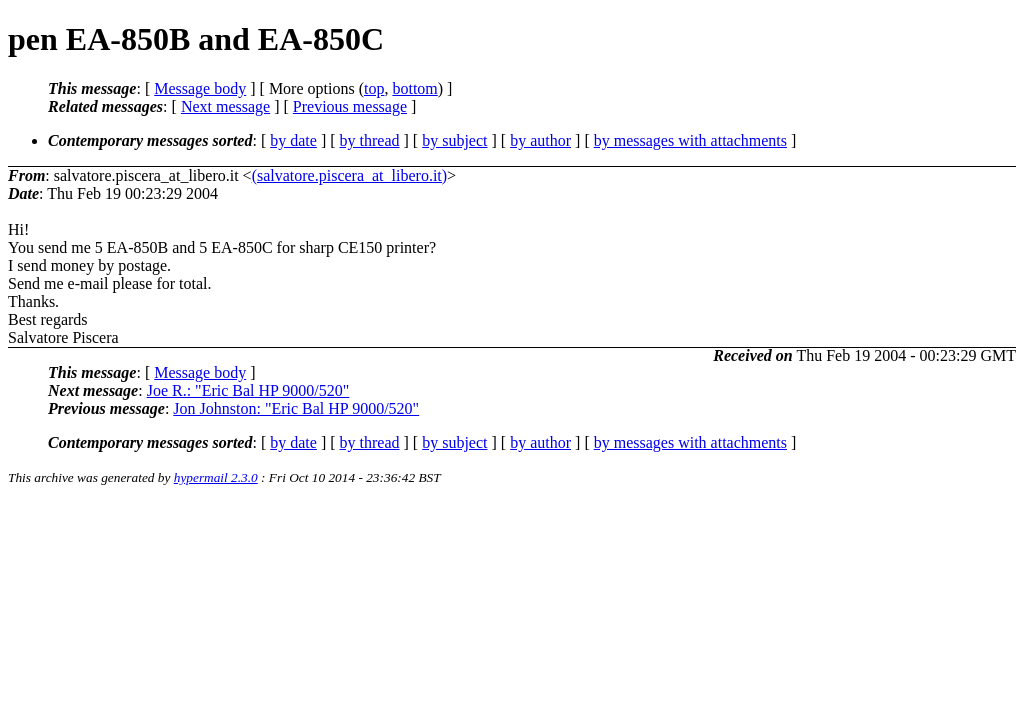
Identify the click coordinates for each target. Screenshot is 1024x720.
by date (293, 140)
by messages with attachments (690, 140)
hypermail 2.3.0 (216, 477)
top (374, 88)
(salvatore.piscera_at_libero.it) (349, 175)
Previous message (350, 106)
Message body (200, 88)
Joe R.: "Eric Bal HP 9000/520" (248, 390)
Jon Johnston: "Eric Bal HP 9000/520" (296, 408)
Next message (225, 106)
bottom (414, 88)
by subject (454, 140)
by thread (370, 140)
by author (540, 140)
